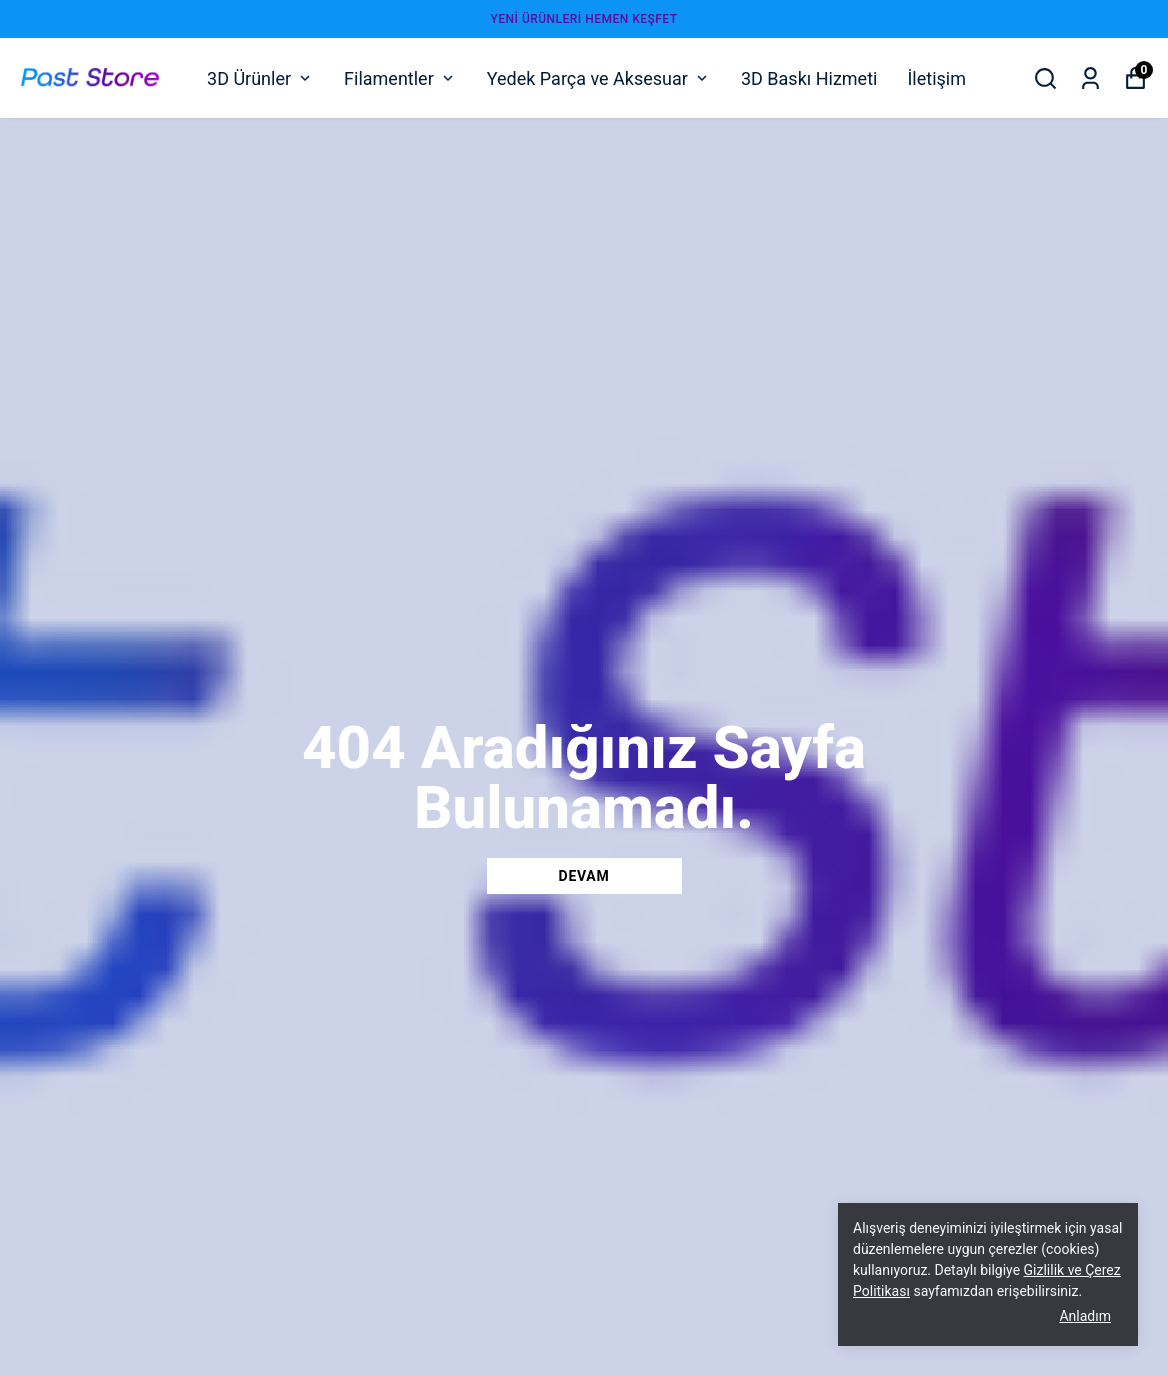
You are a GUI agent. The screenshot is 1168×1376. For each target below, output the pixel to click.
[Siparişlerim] (1090, 78)
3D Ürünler (260, 78)
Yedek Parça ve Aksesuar (599, 78)
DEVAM (584, 876)
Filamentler (400, 78)
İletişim (936, 78)
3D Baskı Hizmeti (809, 78)
